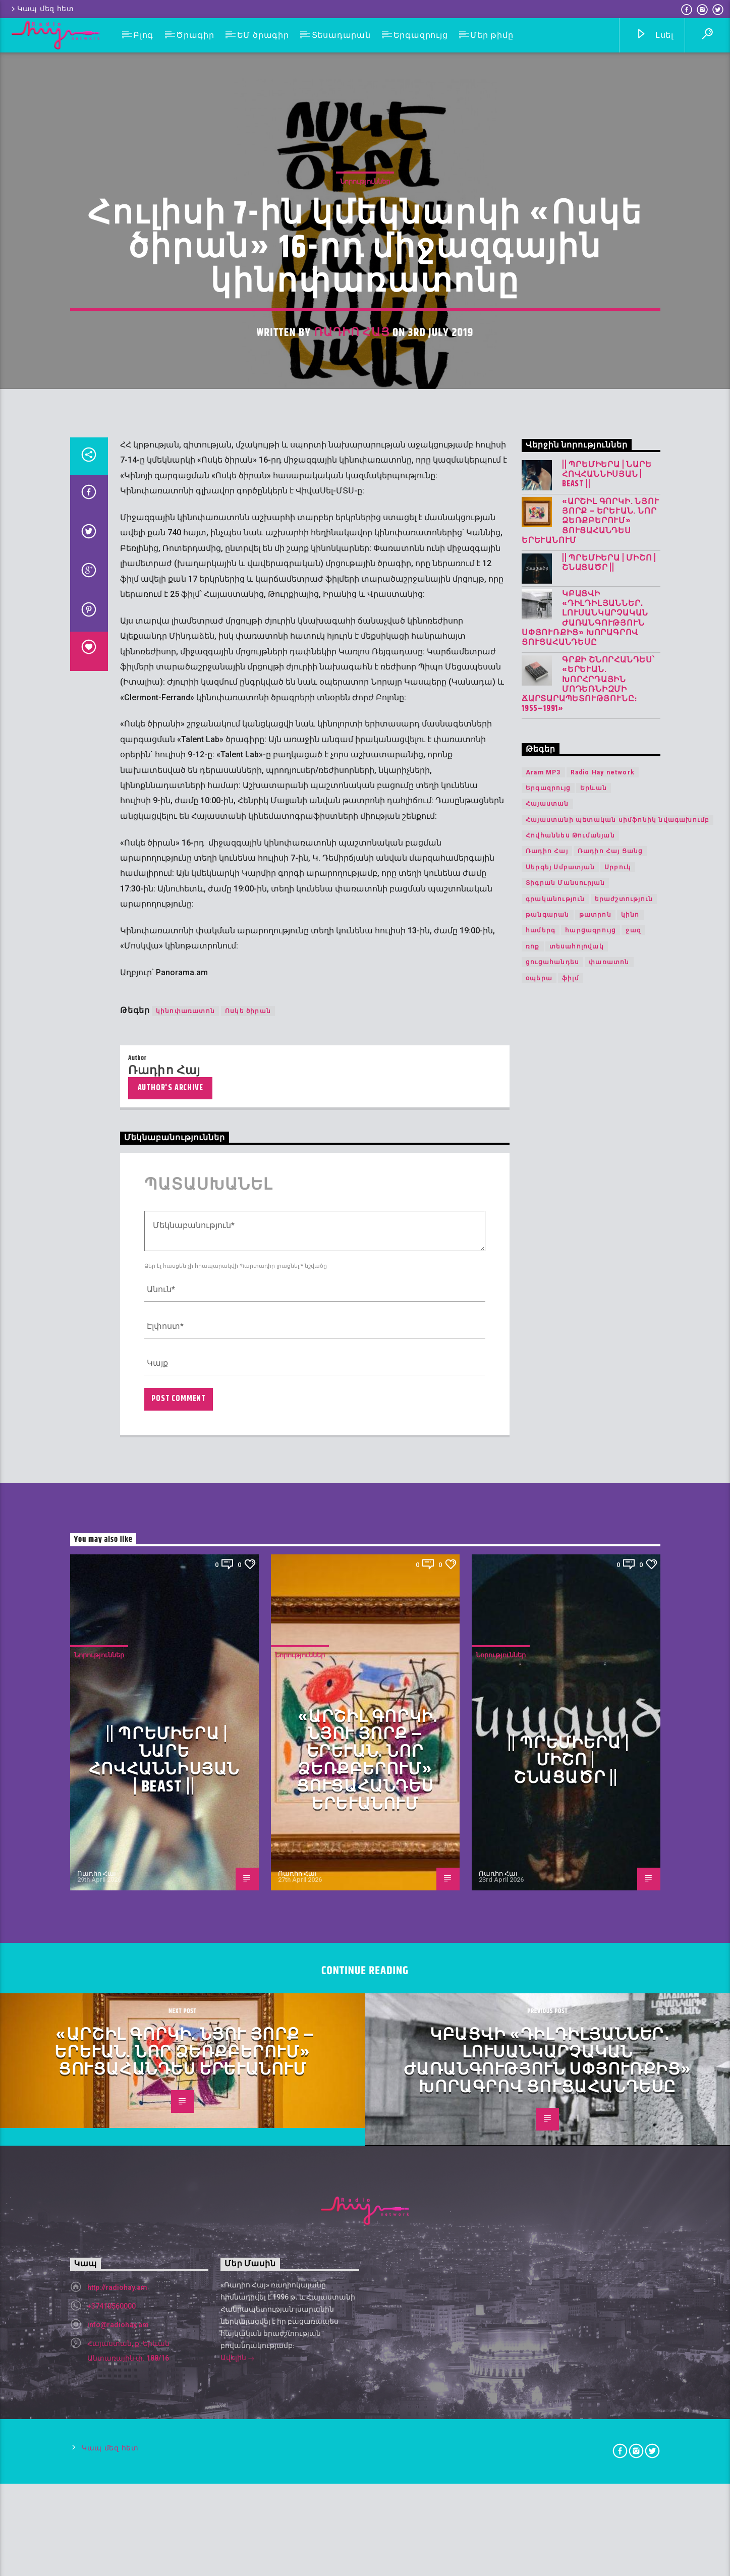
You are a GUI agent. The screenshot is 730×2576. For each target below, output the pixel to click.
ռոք (533, 1755)
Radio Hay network (603, 1581)
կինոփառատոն (185, 1820)
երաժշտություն (624, 1707)
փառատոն (609, 1771)
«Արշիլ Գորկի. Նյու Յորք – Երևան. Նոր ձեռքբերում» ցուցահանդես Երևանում (590, 1330)
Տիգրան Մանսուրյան (565, 1692)
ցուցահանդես (552, 1771)
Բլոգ (143, 35)
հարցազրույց (590, 1739)
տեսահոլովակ (576, 1755)
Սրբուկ (617, 1676)
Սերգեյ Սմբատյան (560, 1676)
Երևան (593, 1597)
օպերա (539, 1786)
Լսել (654, 35)
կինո (630, 1723)
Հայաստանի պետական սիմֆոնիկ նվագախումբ (617, 1628)
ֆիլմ (570, 1786)
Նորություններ (365, 553)
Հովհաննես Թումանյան (570, 1644)
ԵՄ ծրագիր (263, 35)
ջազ (633, 1739)
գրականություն (555, 1707)
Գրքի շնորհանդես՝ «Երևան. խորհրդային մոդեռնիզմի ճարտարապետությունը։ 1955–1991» (588, 1494)
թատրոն (595, 1723)
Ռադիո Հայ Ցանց (610, 1660)
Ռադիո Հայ (352, 704)
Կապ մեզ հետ (42, 9)
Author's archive (170, 1896)
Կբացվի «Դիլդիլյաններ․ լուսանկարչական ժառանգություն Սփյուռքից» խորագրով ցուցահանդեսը (585, 1427)
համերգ (540, 1739)
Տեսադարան (341, 35)
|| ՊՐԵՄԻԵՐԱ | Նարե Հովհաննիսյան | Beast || (606, 1283)
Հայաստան (547, 1612)
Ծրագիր (195, 35)
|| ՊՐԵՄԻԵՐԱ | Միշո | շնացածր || (609, 1372)
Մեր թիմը (491, 35)
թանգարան (548, 1723)
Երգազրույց (421, 35)
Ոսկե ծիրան (248, 1820)
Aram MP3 (543, 1581)
